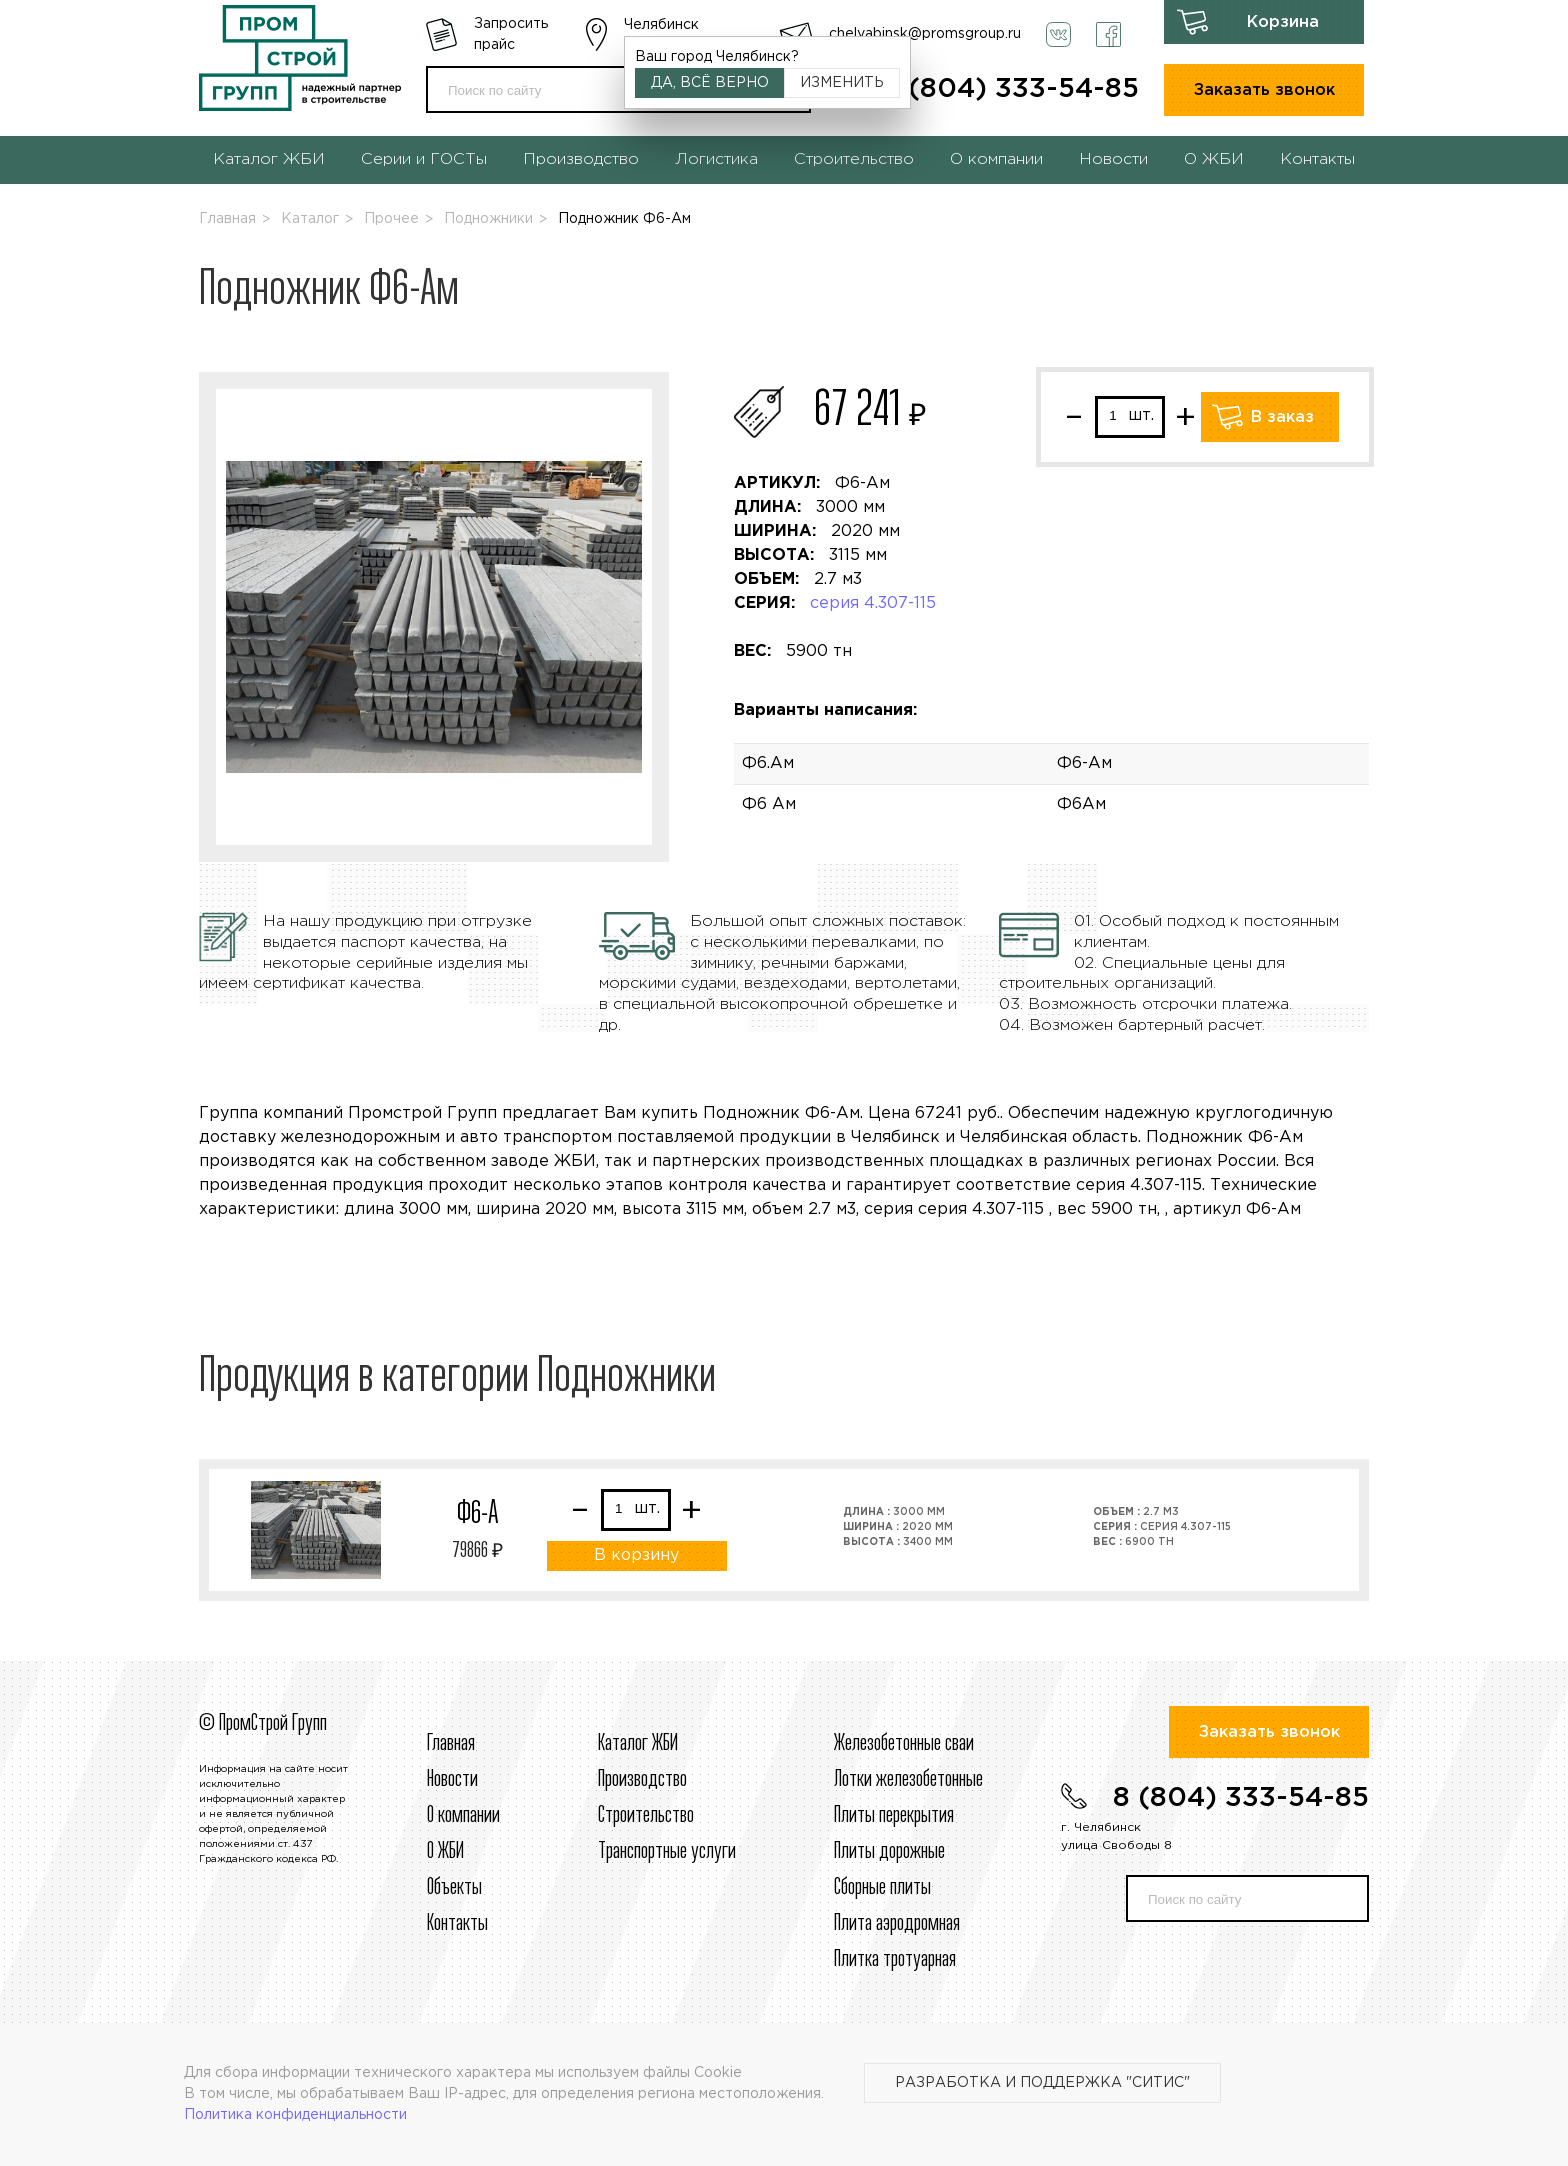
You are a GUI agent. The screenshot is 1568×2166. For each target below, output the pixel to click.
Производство (581, 159)
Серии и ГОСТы (424, 159)
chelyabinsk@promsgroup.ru (925, 34)
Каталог (310, 219)
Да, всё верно (710, 83)
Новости (1113, 159)
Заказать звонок (1264, 90)
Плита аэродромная (897, 1924)
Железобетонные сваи (904, 1744)
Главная (227, 219)
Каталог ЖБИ (269, 159)
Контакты (1317, 159)
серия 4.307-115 (873, 603)
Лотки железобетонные (908, 1780)
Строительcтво (646, 1816)
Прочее (391, 219)
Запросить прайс (511, 34)
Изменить (842, 83)
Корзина (1283, 22)
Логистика (716, 159)
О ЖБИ (1214, 159)
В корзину (636, 1555)
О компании (996, 159)
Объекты (454, 1888)
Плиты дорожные (889, 1852)
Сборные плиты (882, 1888)
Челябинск (661, 25)
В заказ (1282, 417)
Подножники (488, 219)
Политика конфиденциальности (295, 2115)
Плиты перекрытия (894, 1816)
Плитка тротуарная (895, 1960)
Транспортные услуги (667, 1852)
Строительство (854, 159)
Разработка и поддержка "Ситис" (1042, 2083)
